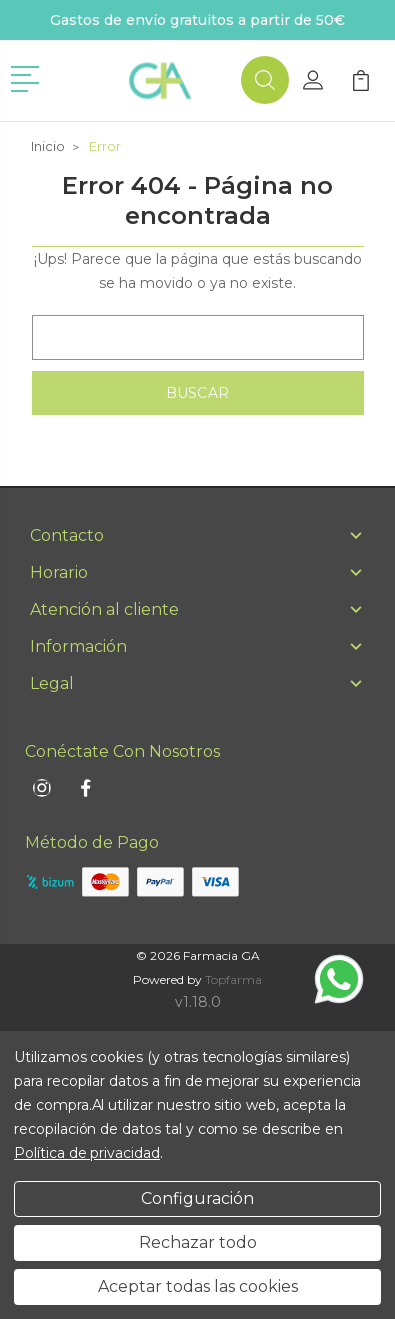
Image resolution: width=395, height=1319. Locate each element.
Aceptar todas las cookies (198, 1286)
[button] (28, 77)
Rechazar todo (198, 1242)
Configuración (197, 1198)
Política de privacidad (87, 1153)
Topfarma (233, 979)
